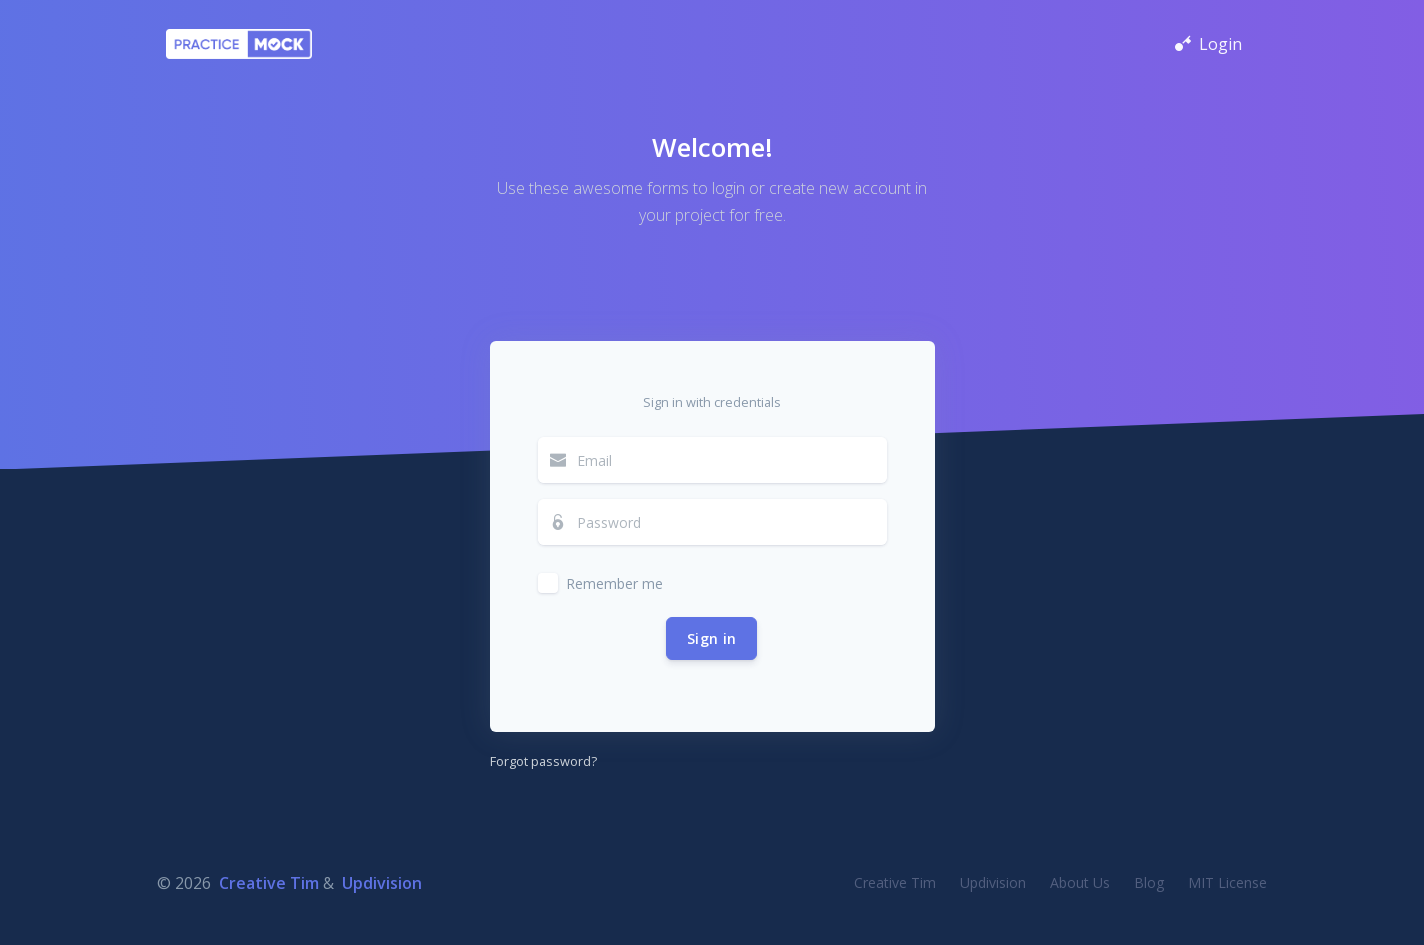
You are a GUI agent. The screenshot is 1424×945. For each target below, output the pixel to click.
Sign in (711, 638)
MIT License (1227, 882)
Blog (1149, 882)
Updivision (382, 883)
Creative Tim (269, 883)
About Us (1080, 882)
